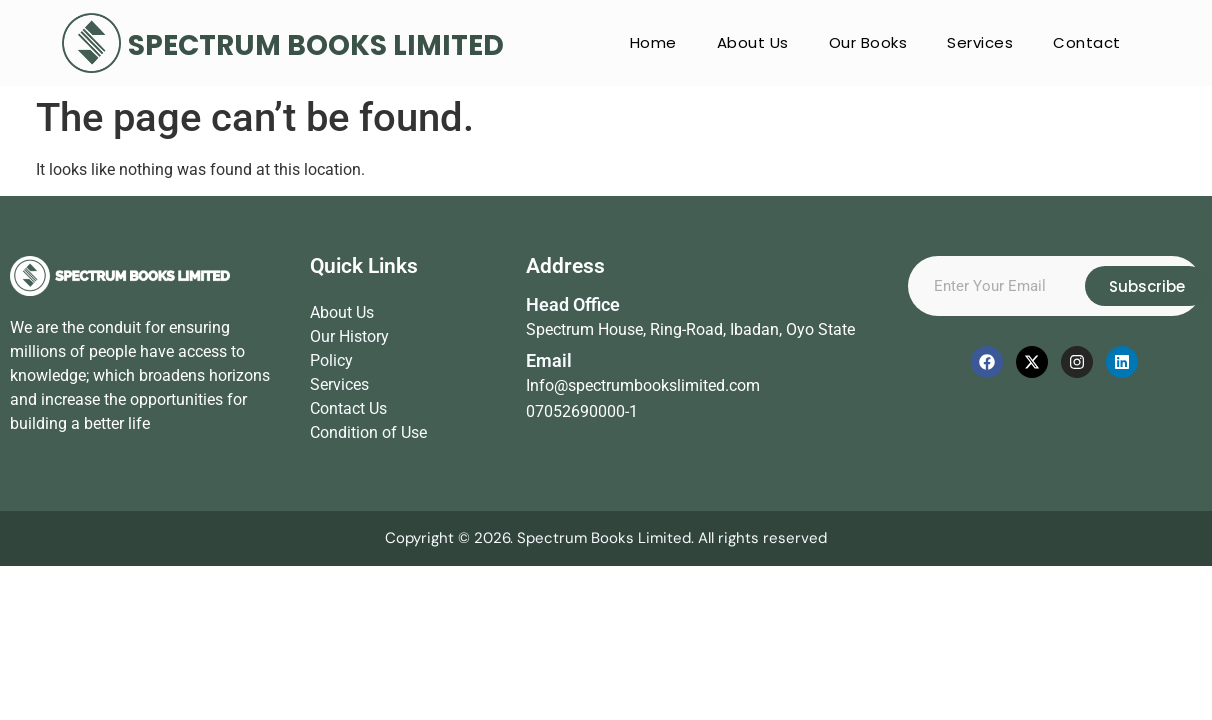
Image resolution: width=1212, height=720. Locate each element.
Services (980, 42)
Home (653, 42)
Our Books (868, 42)
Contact (1087, 42)
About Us (753, 42)
